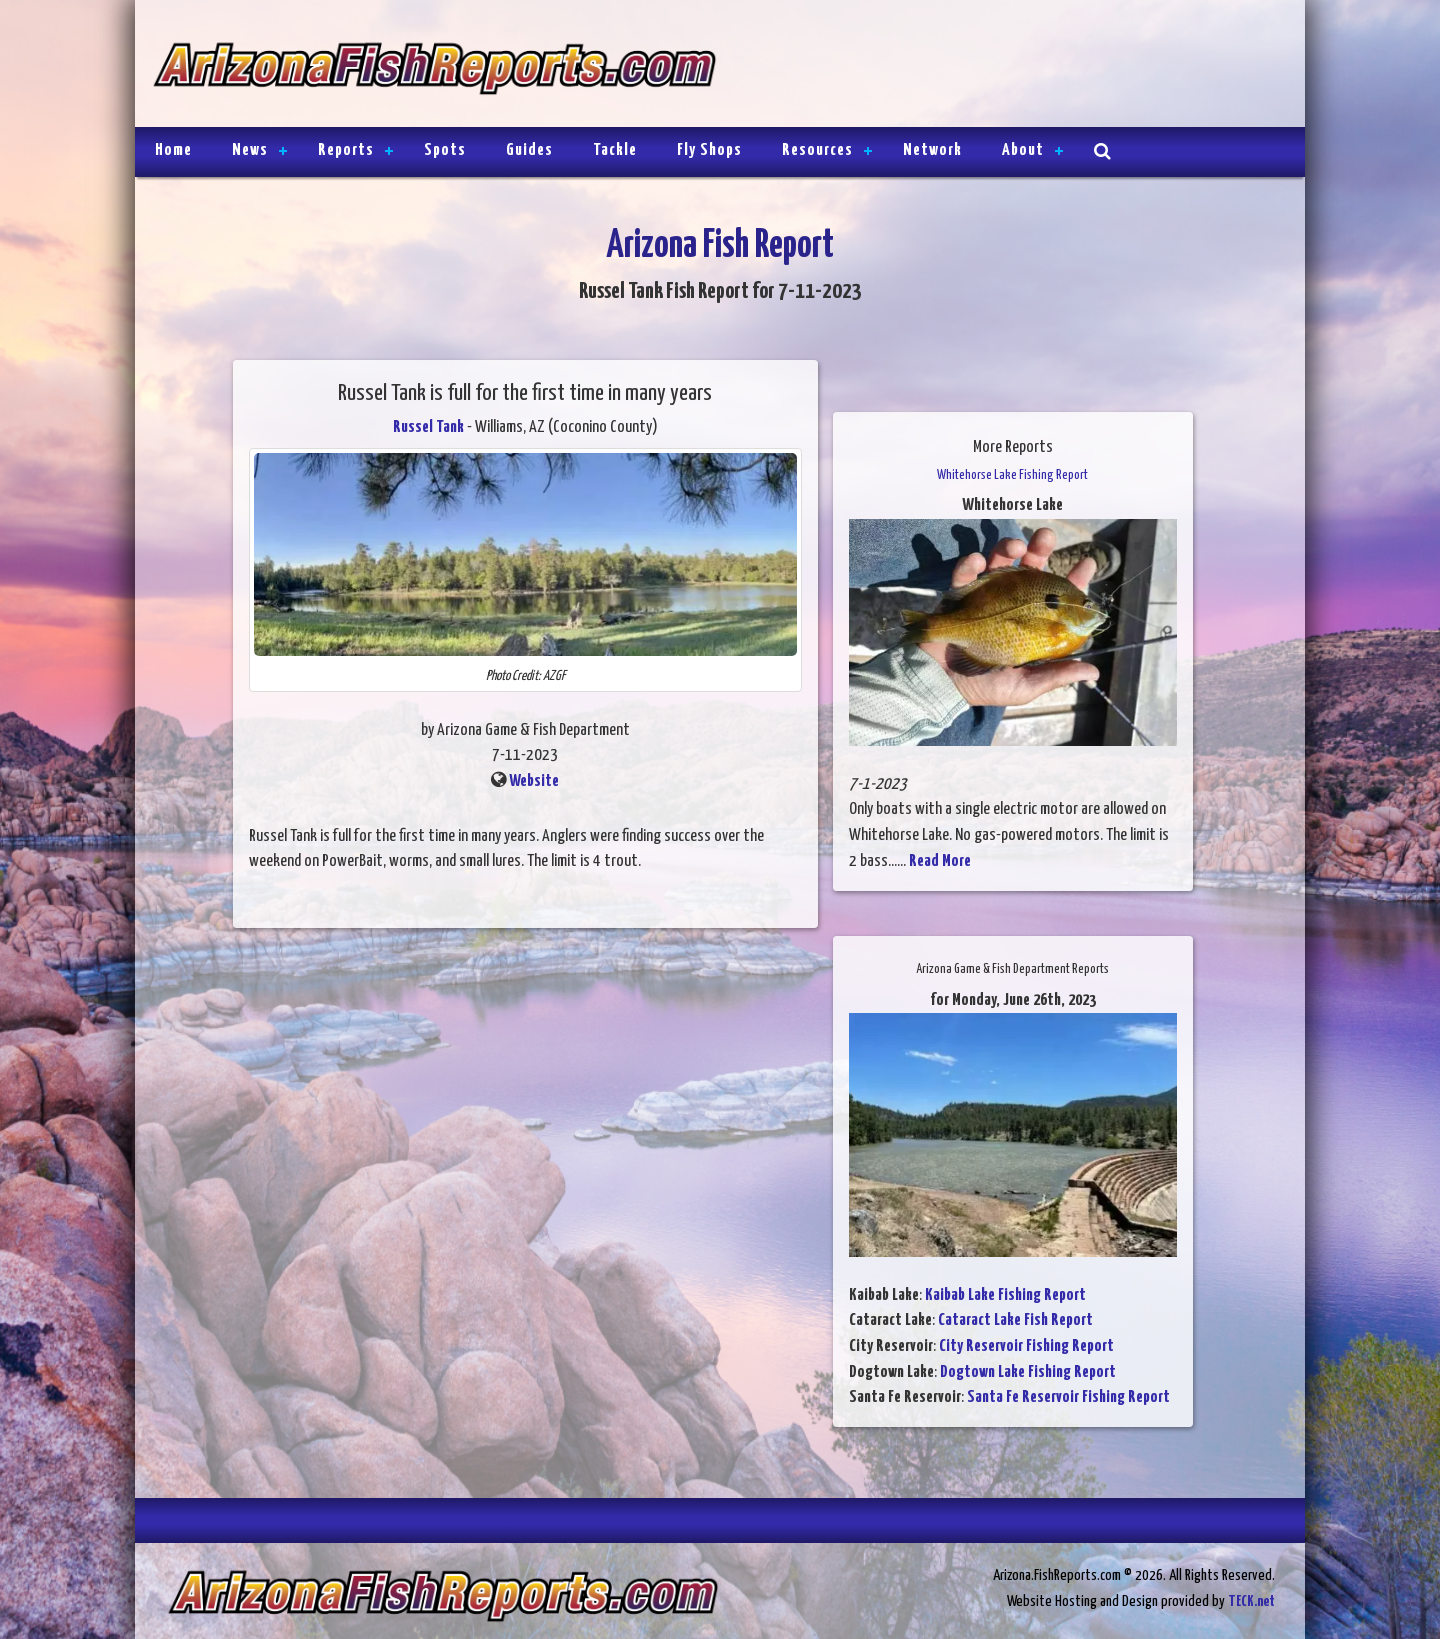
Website (534, 781)
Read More (940, 861)
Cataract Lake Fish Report (1015, 1320)
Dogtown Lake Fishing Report (1028, 1372)
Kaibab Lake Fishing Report (1005, 1295)
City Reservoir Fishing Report (1026, 1346)
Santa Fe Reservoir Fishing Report (1068, 1397)
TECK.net (1251, 1601)
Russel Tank (428, 427)
